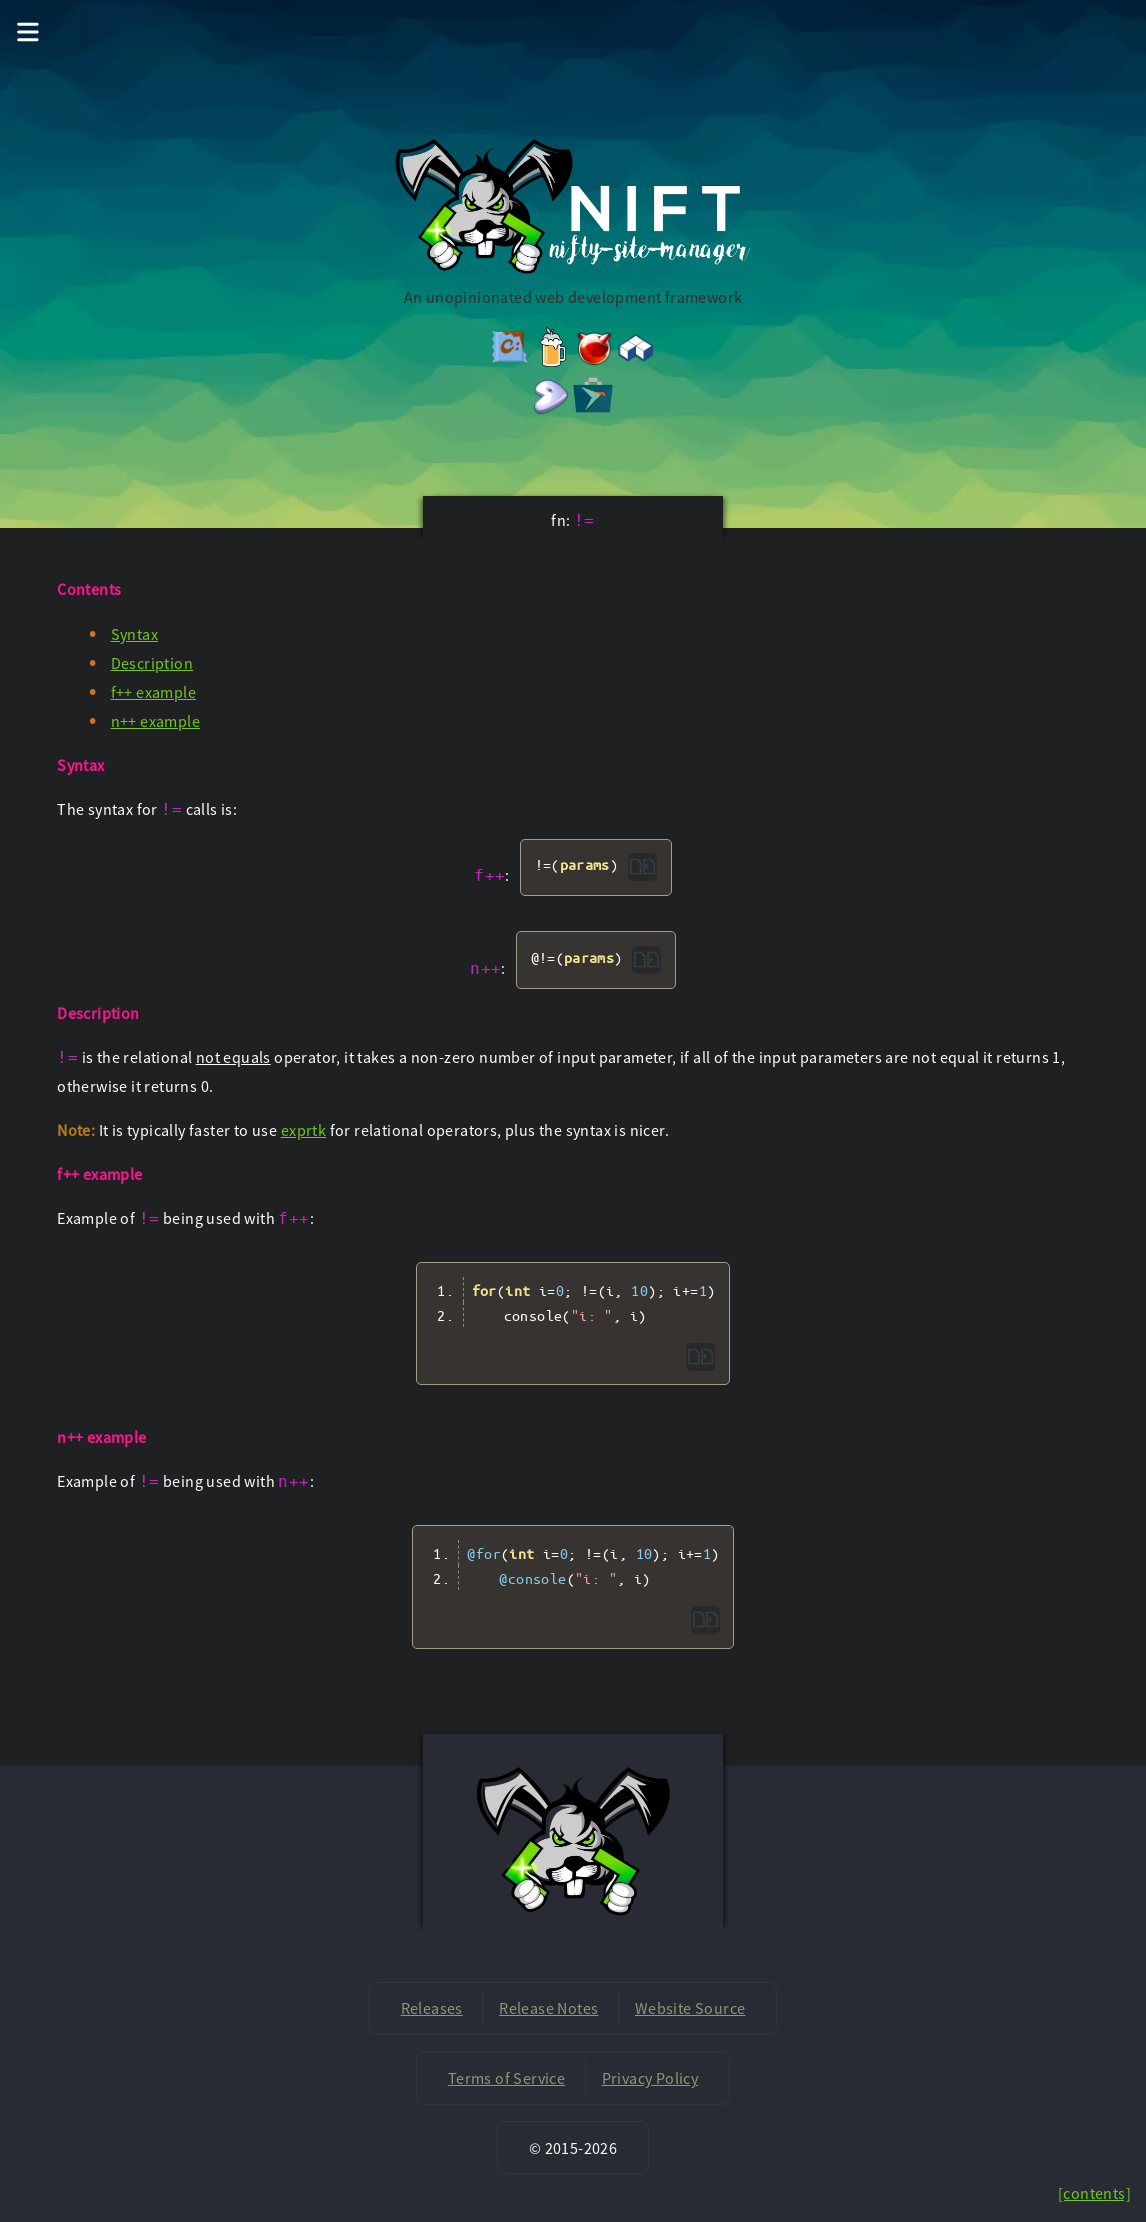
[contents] (1094, 2193)
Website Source (690, 2008)
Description (152, 663)
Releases (432, 2008)
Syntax (134, 634)
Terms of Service (506, 2078)
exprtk (303, 1130)
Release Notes (548, 2008)
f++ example (153, 692)
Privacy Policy (650, 2078)
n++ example (155, 721)
